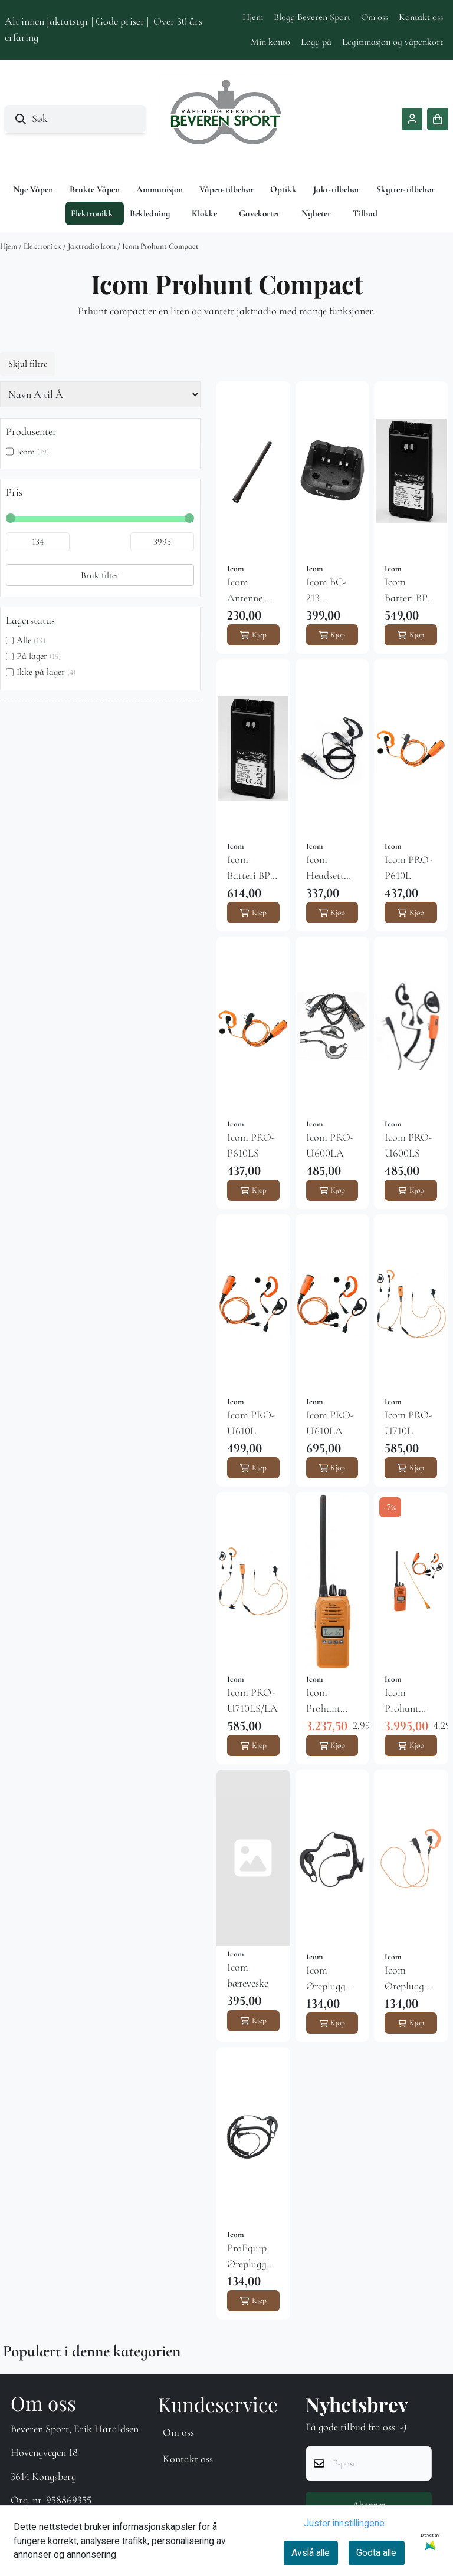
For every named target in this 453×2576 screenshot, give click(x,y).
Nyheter (316, 213)
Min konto (270, 42)
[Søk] (75, 119)
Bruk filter (100, 575)
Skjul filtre (27, 364)
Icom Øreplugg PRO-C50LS (404, 1979)
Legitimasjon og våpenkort (392, 42)
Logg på (316, 42)
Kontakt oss (421, 17)
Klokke (204, 213)
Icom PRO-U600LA (330, 1145)
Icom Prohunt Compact (160, 246)
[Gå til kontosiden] (412, 119)
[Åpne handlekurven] (437, 119)
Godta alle (376, 2552)
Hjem (252, 17)
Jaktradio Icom (92, 246)
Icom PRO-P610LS (251, 1145)
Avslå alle (310, 2552)
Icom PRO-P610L (408, 867)
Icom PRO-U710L (408, 1422)
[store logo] (226, 119)
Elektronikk (43, 246)
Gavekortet (259, 213)
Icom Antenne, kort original (246, 590)
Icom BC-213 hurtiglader (329, 590)
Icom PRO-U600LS (408, 1145)
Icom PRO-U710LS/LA (252, 1700)
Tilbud (365, 213)
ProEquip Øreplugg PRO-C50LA (247, 2256)
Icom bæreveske (247, 1975)
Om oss (374, 17)
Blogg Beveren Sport (312, 17)
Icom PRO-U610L (251, 1422)
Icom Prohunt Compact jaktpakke (406, 1701)
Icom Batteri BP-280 (250, 868)
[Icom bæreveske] (253, 1858)
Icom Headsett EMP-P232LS (325, 868)
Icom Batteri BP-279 (408, 590)
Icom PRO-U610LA (330, 1422)
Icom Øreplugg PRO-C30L (330, 1979)
